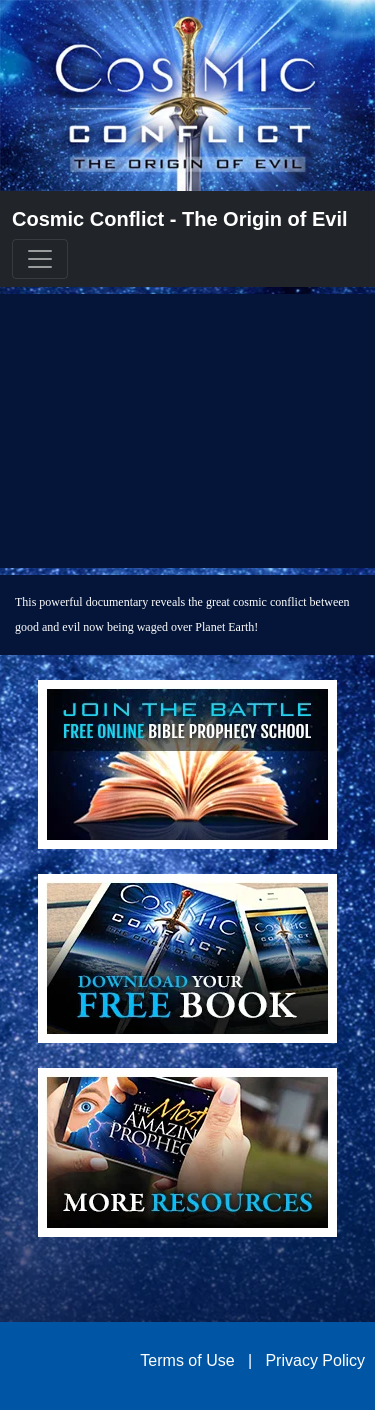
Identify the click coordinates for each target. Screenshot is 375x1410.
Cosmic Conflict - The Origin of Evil (180, 219)
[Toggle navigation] (40, 259)
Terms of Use (187, 1360)
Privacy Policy (315, 1360)
